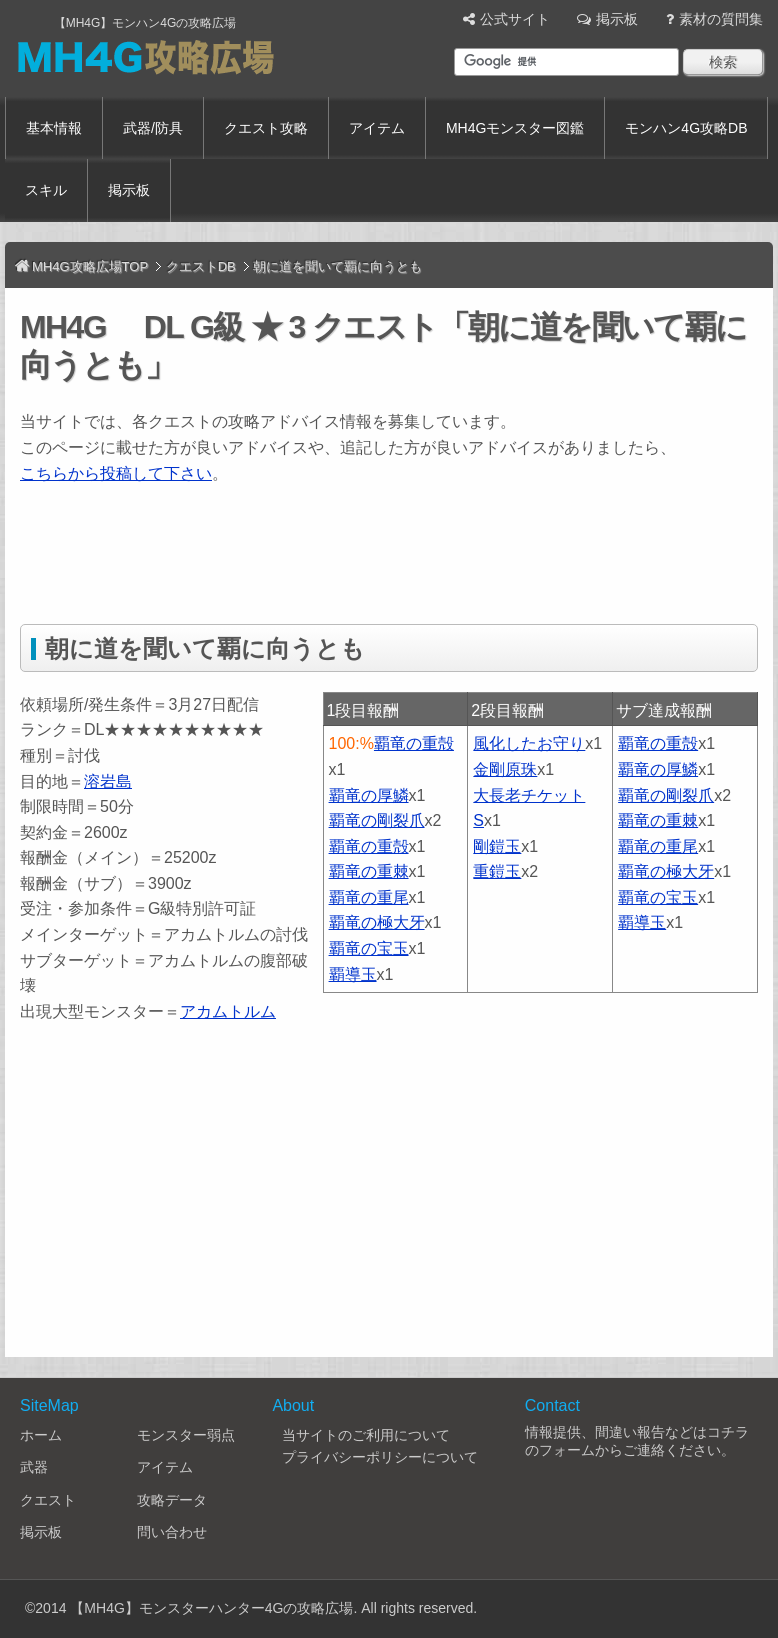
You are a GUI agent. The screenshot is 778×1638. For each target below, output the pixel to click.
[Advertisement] (384, 551)
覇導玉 (353, 974)
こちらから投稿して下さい (116, 473)
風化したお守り (529, 743)
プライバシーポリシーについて (380, 1457)
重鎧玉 (497, 871)
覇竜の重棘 (369, 871)
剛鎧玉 (497, 846)
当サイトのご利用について (366, 1435)
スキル (46, 190)
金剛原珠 (505, 769)
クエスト (48, 1500)
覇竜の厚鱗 (369, 795)
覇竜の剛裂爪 (377, 820)
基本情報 (54, 128)
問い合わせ (172, 1532)
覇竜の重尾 (369, 897)
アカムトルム (228, 1011)
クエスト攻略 (266, 128)
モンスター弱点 (186, 1435)
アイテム (377, 128)
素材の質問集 (721, 19)
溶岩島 (108, 781)
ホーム (41, 1435)
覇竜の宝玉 (369, 948)
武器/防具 (153, 128)
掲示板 (617, 19)
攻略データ (172, 1500)
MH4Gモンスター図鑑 (515, 128)
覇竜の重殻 (414, 743)
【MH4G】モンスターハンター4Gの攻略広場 (211, 1608)
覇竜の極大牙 (377, 922)
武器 (34, 1467)
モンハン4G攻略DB (686, 128)
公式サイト (515, 19)
